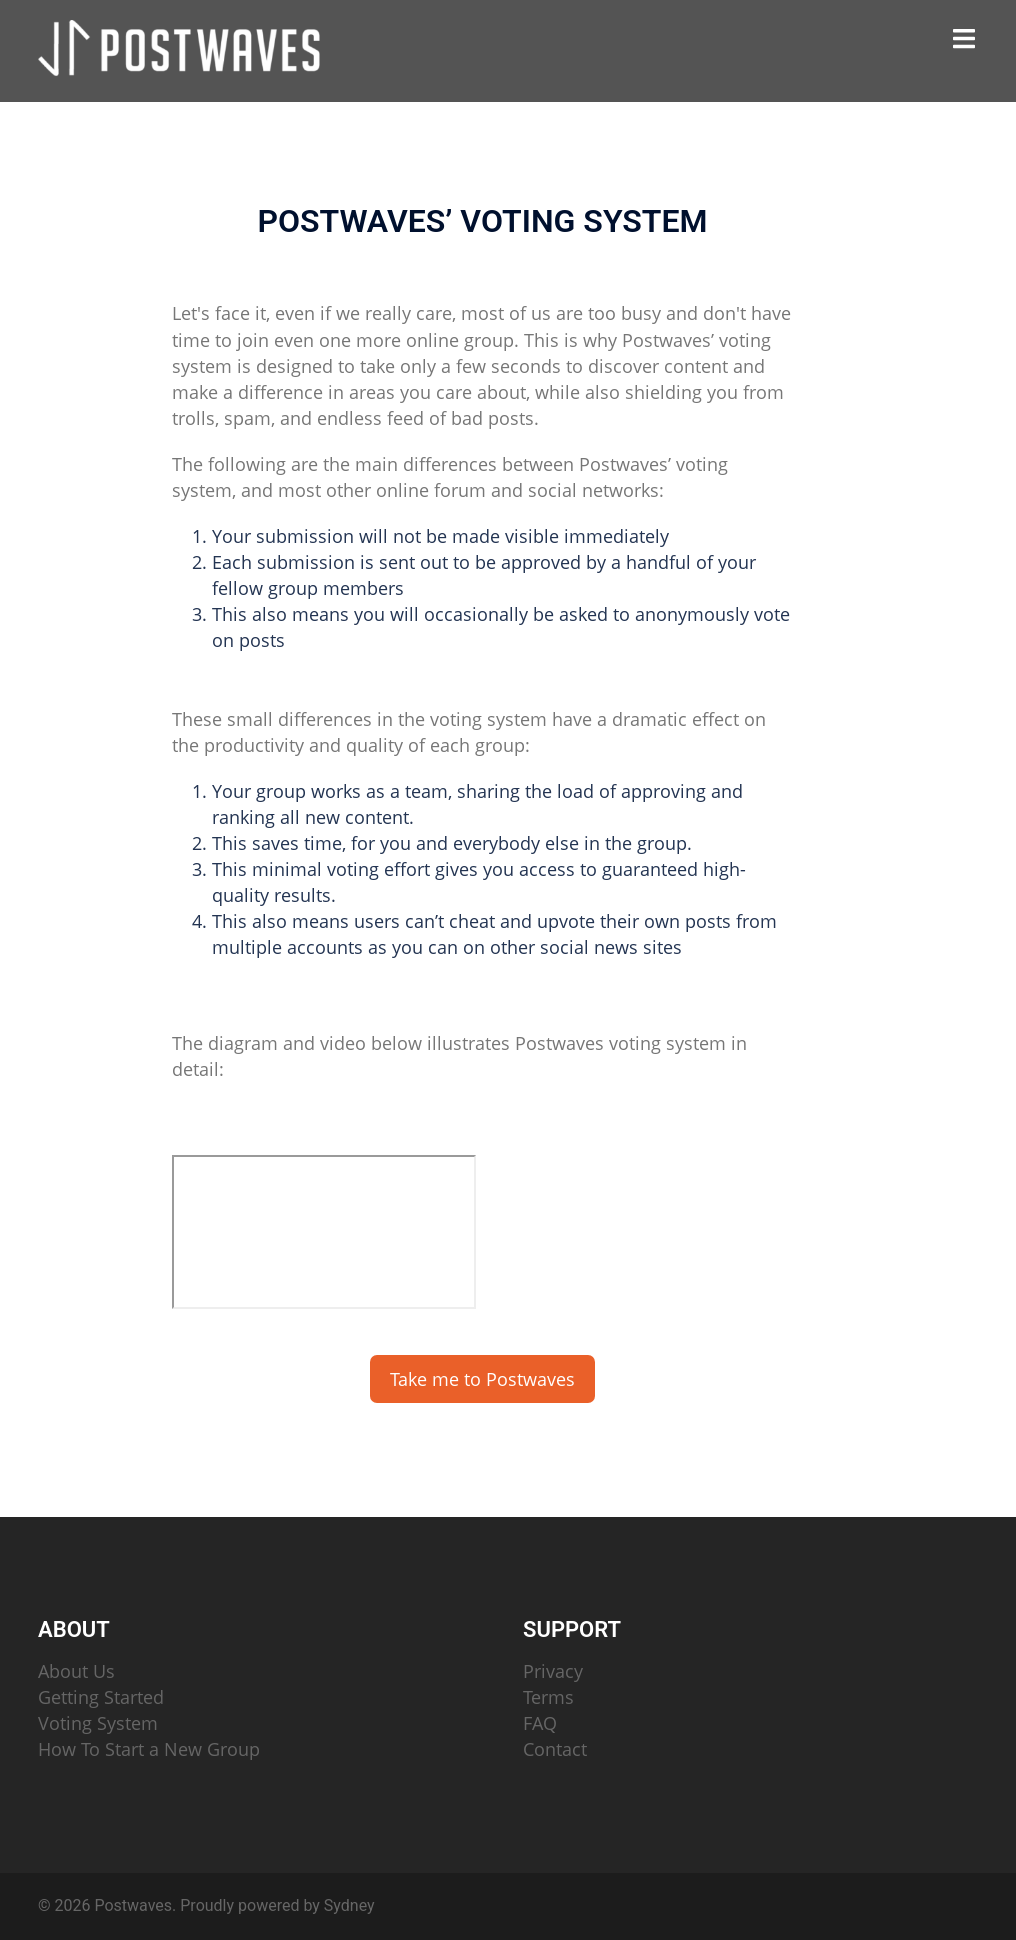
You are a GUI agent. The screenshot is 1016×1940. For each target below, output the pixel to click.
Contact (555, 1749)
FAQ (540, 1723)
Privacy (553, 1671)
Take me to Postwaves (482, 1379)
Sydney (349, 1905)
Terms (548, 1697)
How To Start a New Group (149, 1749)
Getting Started (101, 1697)
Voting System (98, 1723)
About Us (76, 1671)
